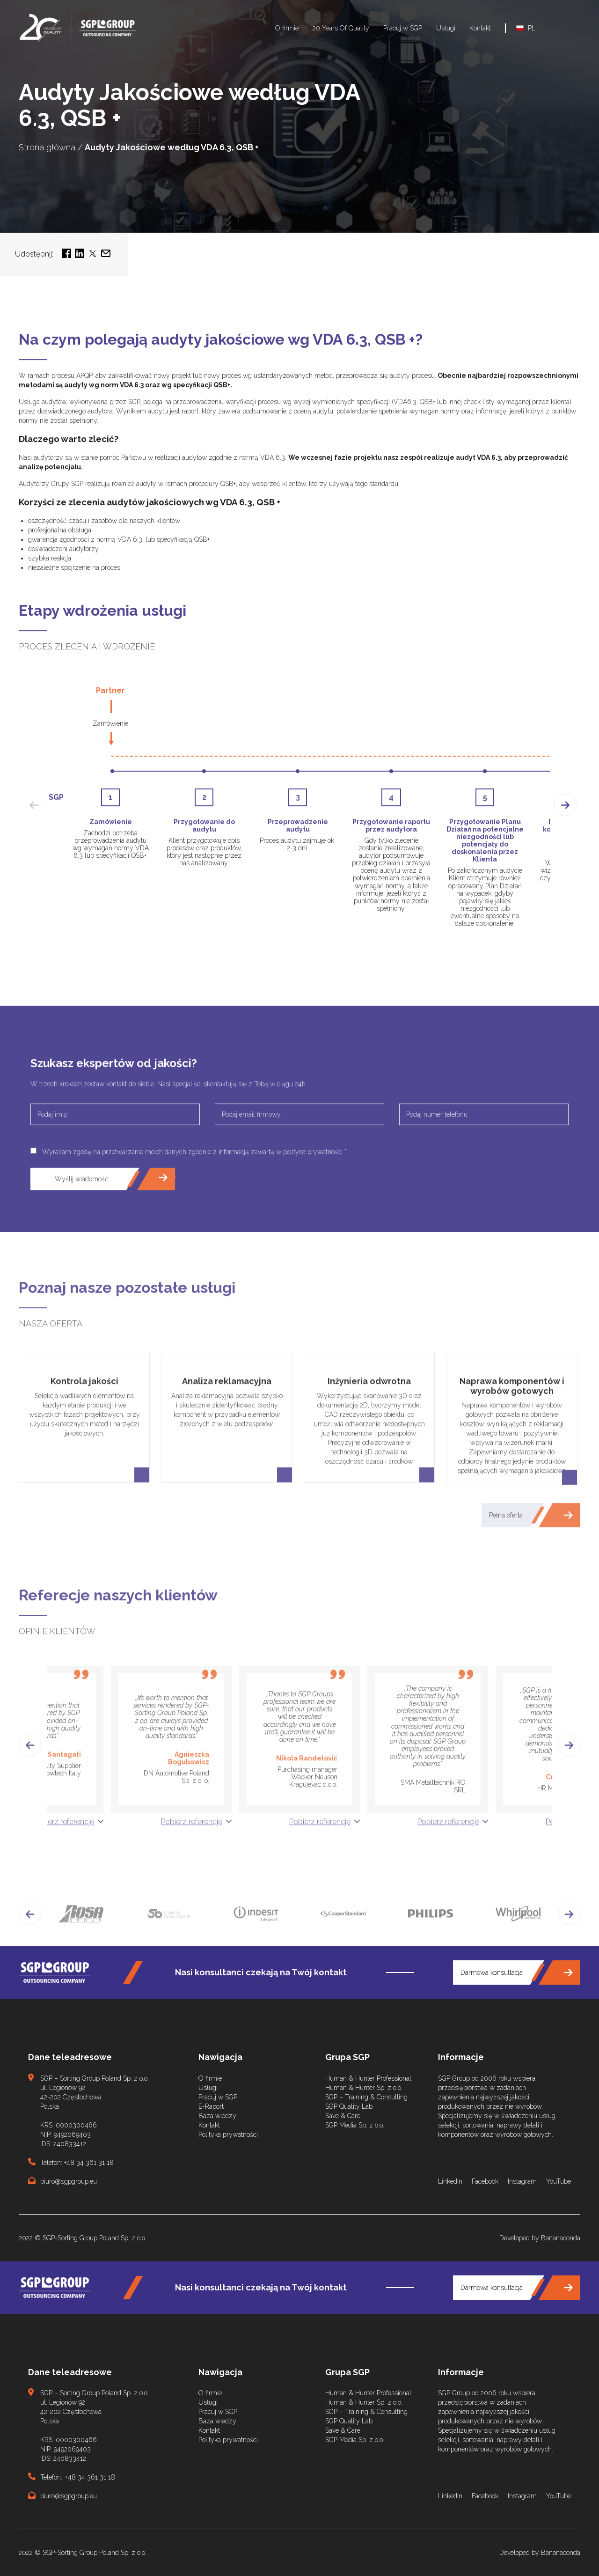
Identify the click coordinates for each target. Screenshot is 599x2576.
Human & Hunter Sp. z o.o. (363, 2087)
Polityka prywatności (228, 2134)
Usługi (445, 28)
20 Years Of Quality (341, 28)
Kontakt (480, 28)
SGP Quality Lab (349, 2106)
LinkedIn (450, 2181)
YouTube (558, 2181)
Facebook (485, 2181)
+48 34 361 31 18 (89, 2162)
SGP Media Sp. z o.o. (354, 2125)
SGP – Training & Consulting (366, 2097)
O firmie (287, 28)
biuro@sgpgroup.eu (68, 2181)
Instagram (522, 2181)
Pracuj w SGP (402, 28)
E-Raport (211, 2106)
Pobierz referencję (63, 1881)
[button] (30, 1806)
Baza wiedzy (217, 2116)
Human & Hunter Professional (368, 2078)
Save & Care (342, 2116)
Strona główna (47, 147)
